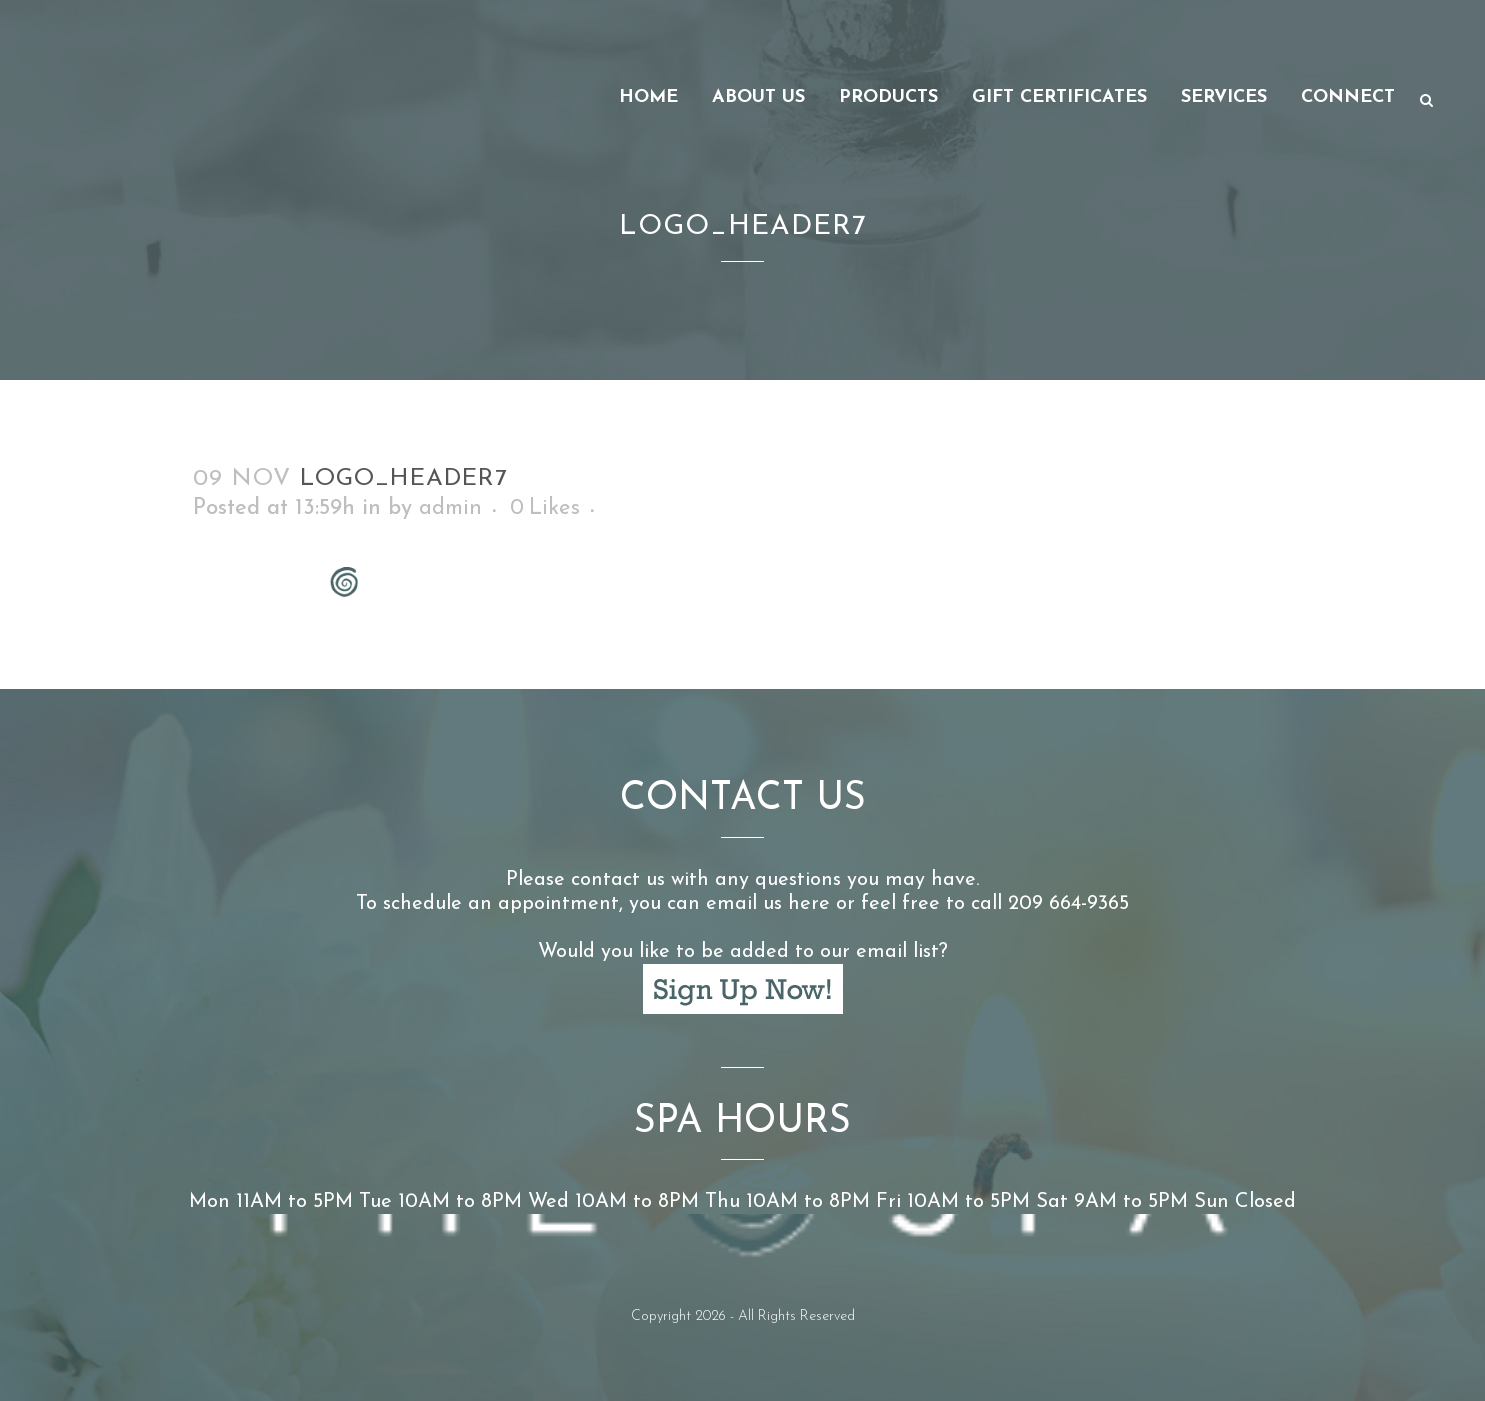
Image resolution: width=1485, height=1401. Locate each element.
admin (450, 508)
